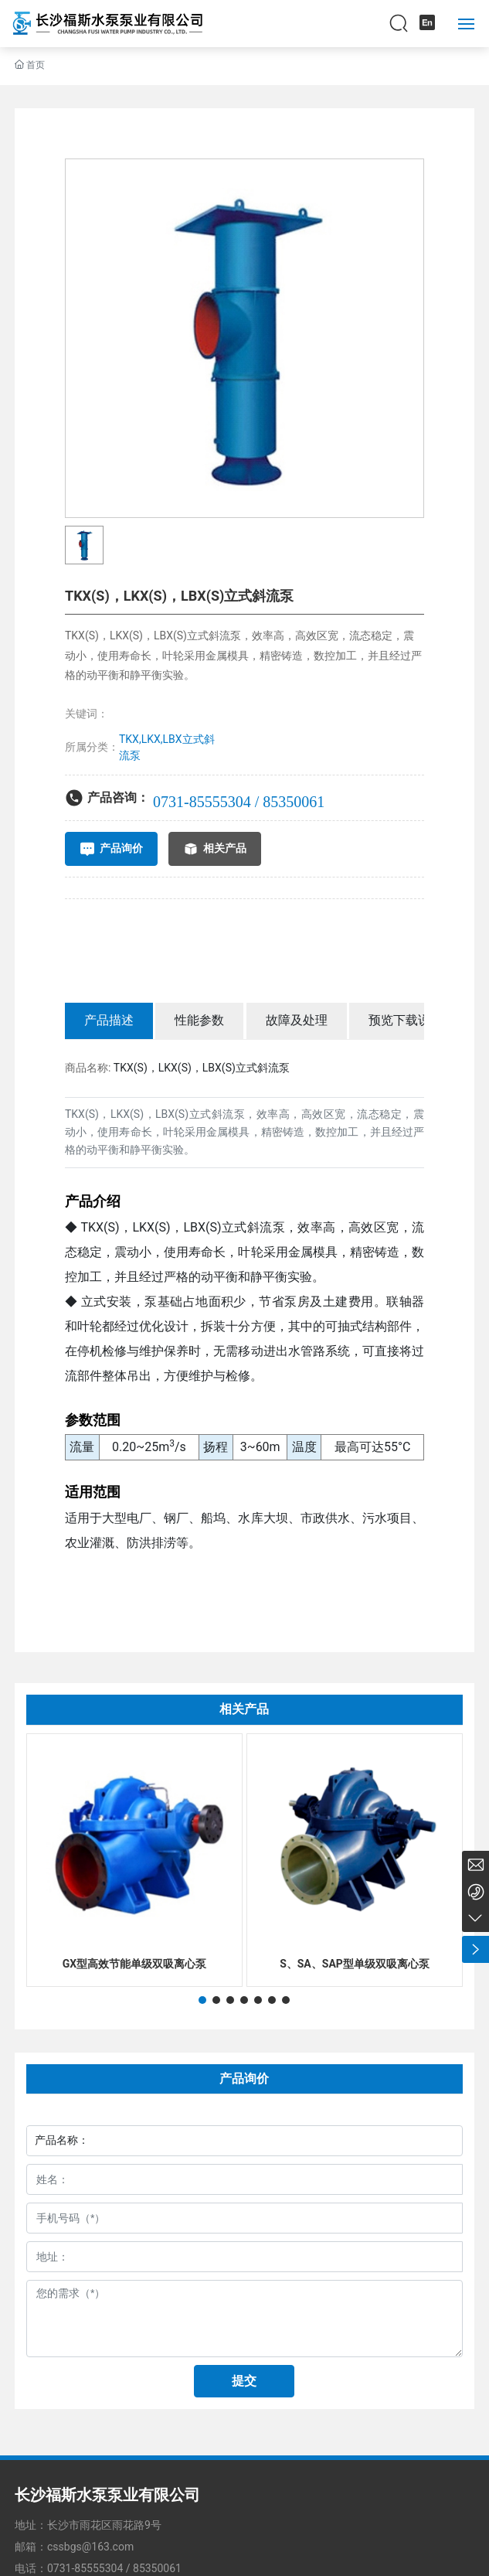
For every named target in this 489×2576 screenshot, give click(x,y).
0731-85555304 (85, 2568)
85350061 (157, 2568)
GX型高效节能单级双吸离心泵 (134, 1964)
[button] (202, 2000)
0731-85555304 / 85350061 (238, 801)
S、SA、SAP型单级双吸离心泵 (355, 1964)
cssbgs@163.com (90, 2546)
